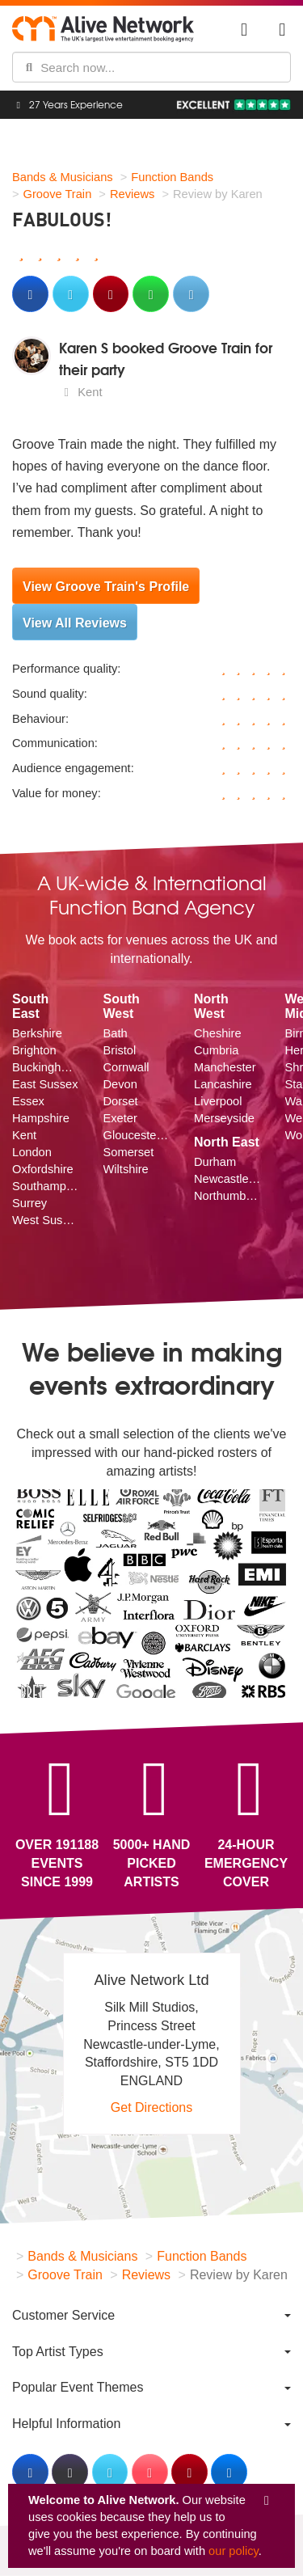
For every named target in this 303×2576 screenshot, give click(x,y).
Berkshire (37, 1033)
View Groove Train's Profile (106, 586)
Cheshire (218, 1033)
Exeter (120, 1118)
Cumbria (216, 1050)
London (32, 1152)
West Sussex (45, 1220)
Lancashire (223, 1084)
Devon (120, 1084)
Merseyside (224, 1118)
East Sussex (45, 1084)
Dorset (120, 1101)
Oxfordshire (43, 1169)
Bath (115, 1033)
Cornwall (126, 1067)
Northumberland (227, 1195)
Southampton (45, 1186)
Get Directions (151, 2107)
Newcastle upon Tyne (227, 1178)
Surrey (29, 1203)
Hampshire (40, 1118)
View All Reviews (75, 623)
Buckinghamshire (45, 1067)
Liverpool (218, 1101)
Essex (28, 1101)
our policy (233, 2550)
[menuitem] (151, 2315)
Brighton (34, 1050)
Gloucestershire (136, 1135)
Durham (215, 1161)
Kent (24, 1135)
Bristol (120, 1050)
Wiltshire (126, 1169)
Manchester (225, 1067)
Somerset (128, 1152)
